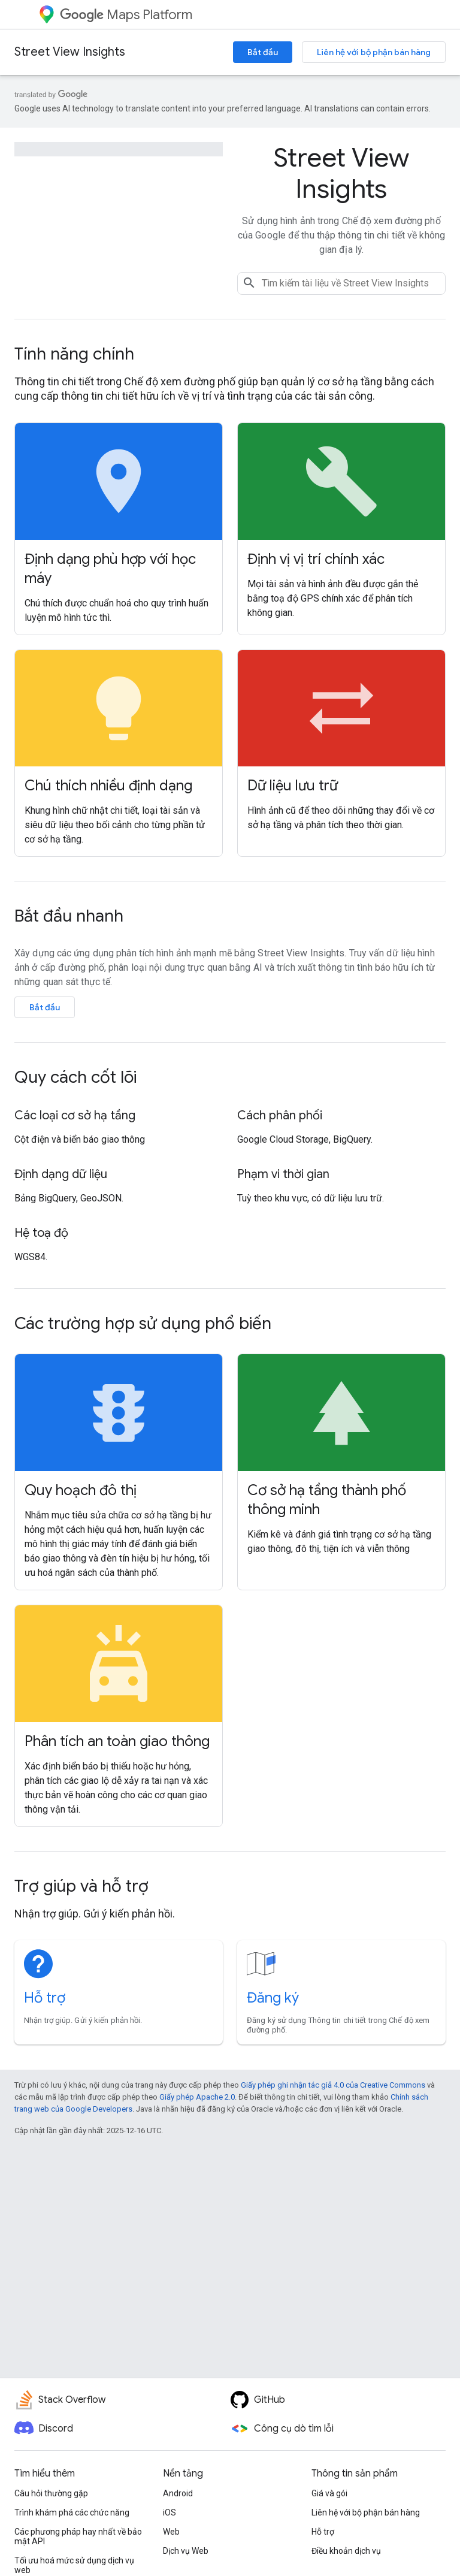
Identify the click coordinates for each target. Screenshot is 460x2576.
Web (171, 2531)
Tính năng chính (74, 353)
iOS (169, 2512)
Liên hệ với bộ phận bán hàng (374, 52)
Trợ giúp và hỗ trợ (81, 1886)
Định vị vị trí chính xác (316, 559)
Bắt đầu (262, 52)
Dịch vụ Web (185, 2551)
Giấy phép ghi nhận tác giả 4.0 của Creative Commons (333, 2084)
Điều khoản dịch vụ (346, 2551)
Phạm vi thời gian (283, 1174)
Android (178, 2493)
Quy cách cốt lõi (75, 1077)
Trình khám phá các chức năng (71, 2512)
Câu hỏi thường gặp (51, 2493)
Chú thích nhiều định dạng (108, 786)
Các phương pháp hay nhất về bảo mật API (78, 2536)
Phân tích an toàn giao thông (117, 1741)
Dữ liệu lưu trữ (292, 786)
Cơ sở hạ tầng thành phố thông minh (326, 1499)
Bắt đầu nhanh (68, 915)
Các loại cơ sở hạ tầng (74, 1115)
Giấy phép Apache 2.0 (197, 2096)
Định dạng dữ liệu (60, 1174)
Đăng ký (273, 1998)
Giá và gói (329, 2493)
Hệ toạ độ (41, 1232)
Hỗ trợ (44, 1998)
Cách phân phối (279, 1115)
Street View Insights (69, 51)
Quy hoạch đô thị (81, 1490)
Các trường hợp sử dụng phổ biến (142, 1323)
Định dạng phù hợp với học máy (110, 568)
